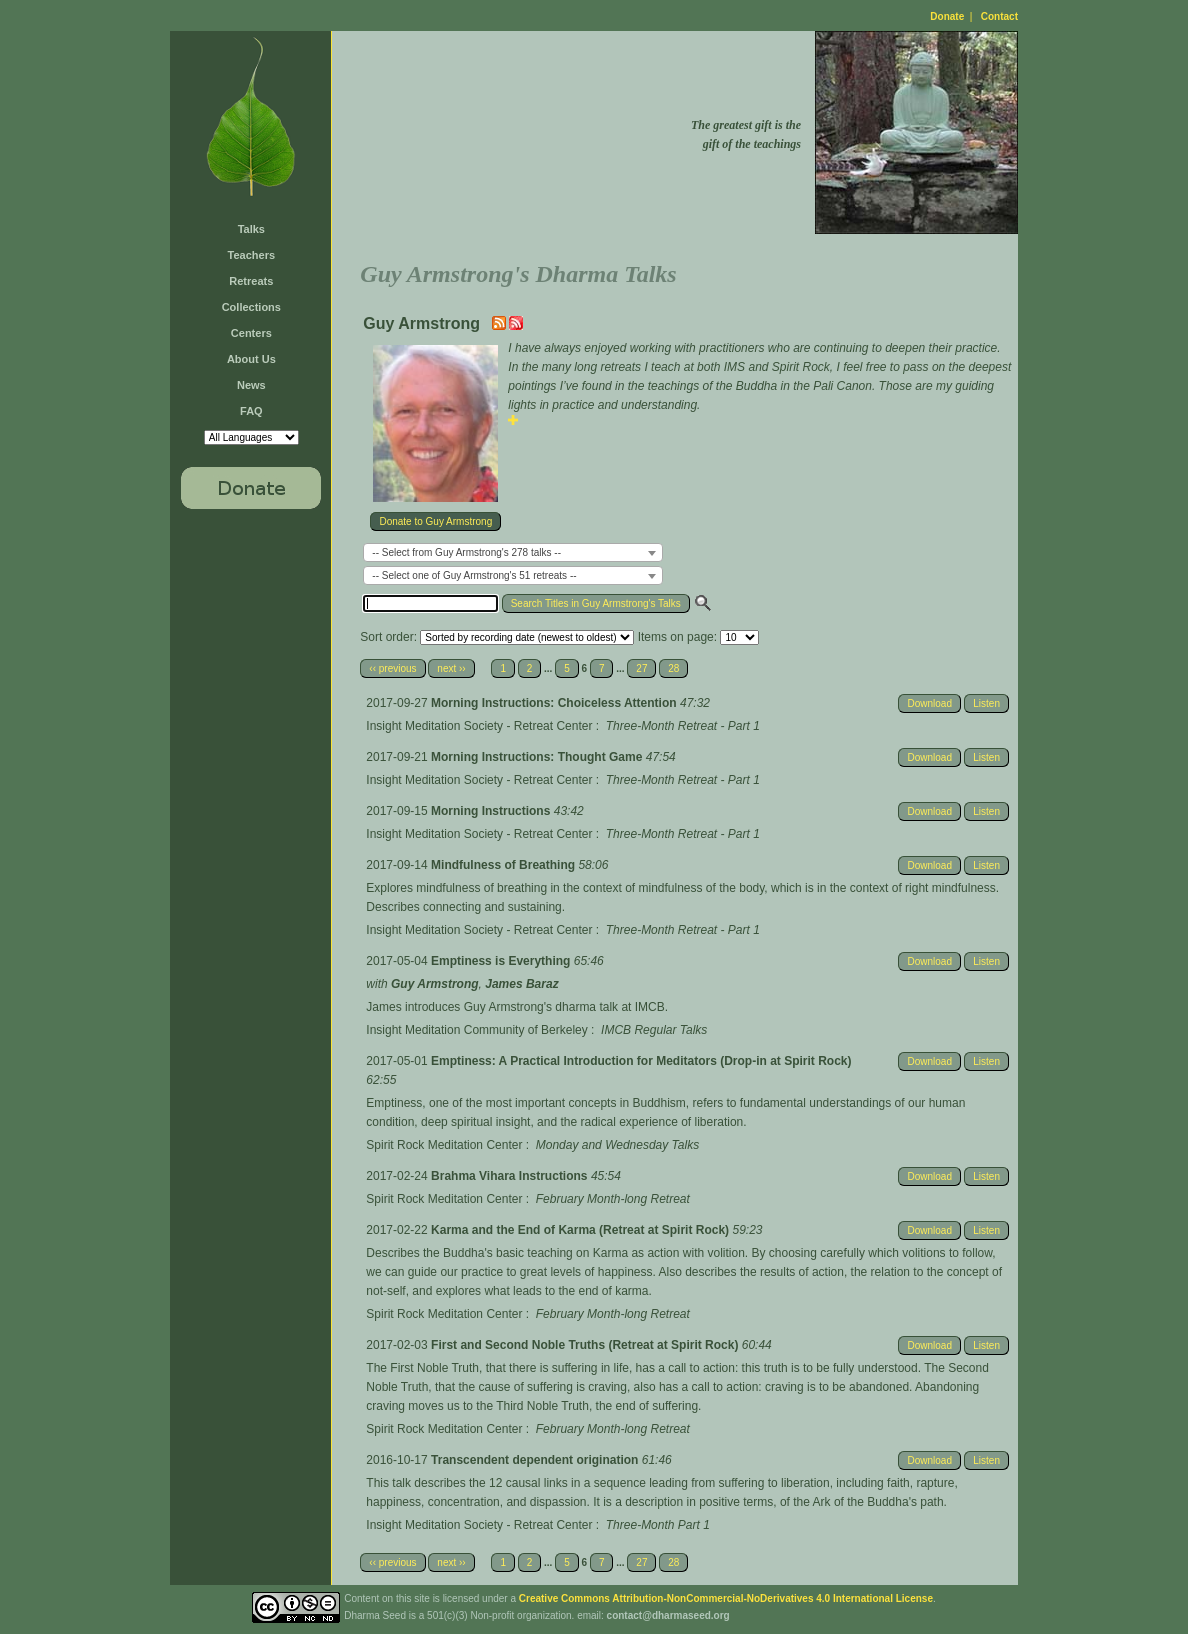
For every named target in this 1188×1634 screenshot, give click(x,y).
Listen (986, 703)
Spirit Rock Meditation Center (444, 1145)
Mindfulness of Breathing (504, 865)
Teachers (252, 255)
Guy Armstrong (435, 984)
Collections (251, 307)
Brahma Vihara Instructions (511, 1176)
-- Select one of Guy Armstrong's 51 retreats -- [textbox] (474, 575)
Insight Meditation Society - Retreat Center (479, 726)
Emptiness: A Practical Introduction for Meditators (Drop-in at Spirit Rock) (641, 1061)
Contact (999, 16)
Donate (947, 16)
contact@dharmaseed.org (668, 1615)
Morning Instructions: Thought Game (538, 757)
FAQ (251, 411)
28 (673, 668)
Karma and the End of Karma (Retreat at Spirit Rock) (581, 1230)
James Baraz (521, 984)
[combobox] (513, 552)
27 (641, 668)
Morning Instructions (492, 811)
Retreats (251, 281)
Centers (251, 333)
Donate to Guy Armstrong (435, 521)
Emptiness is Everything (502, 961)
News (251, 385)
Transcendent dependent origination (536, 1460)
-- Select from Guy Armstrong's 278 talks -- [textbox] (466, 552)
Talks (251, 229)
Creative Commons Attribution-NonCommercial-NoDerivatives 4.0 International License (726, 1598)
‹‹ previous (392, 668)
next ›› (451, 668)
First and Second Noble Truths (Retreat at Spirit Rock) (586, 1345)
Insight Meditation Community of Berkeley (476, 1030)
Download (929, 703)
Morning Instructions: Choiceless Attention (555, 703)
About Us (251, 359)
